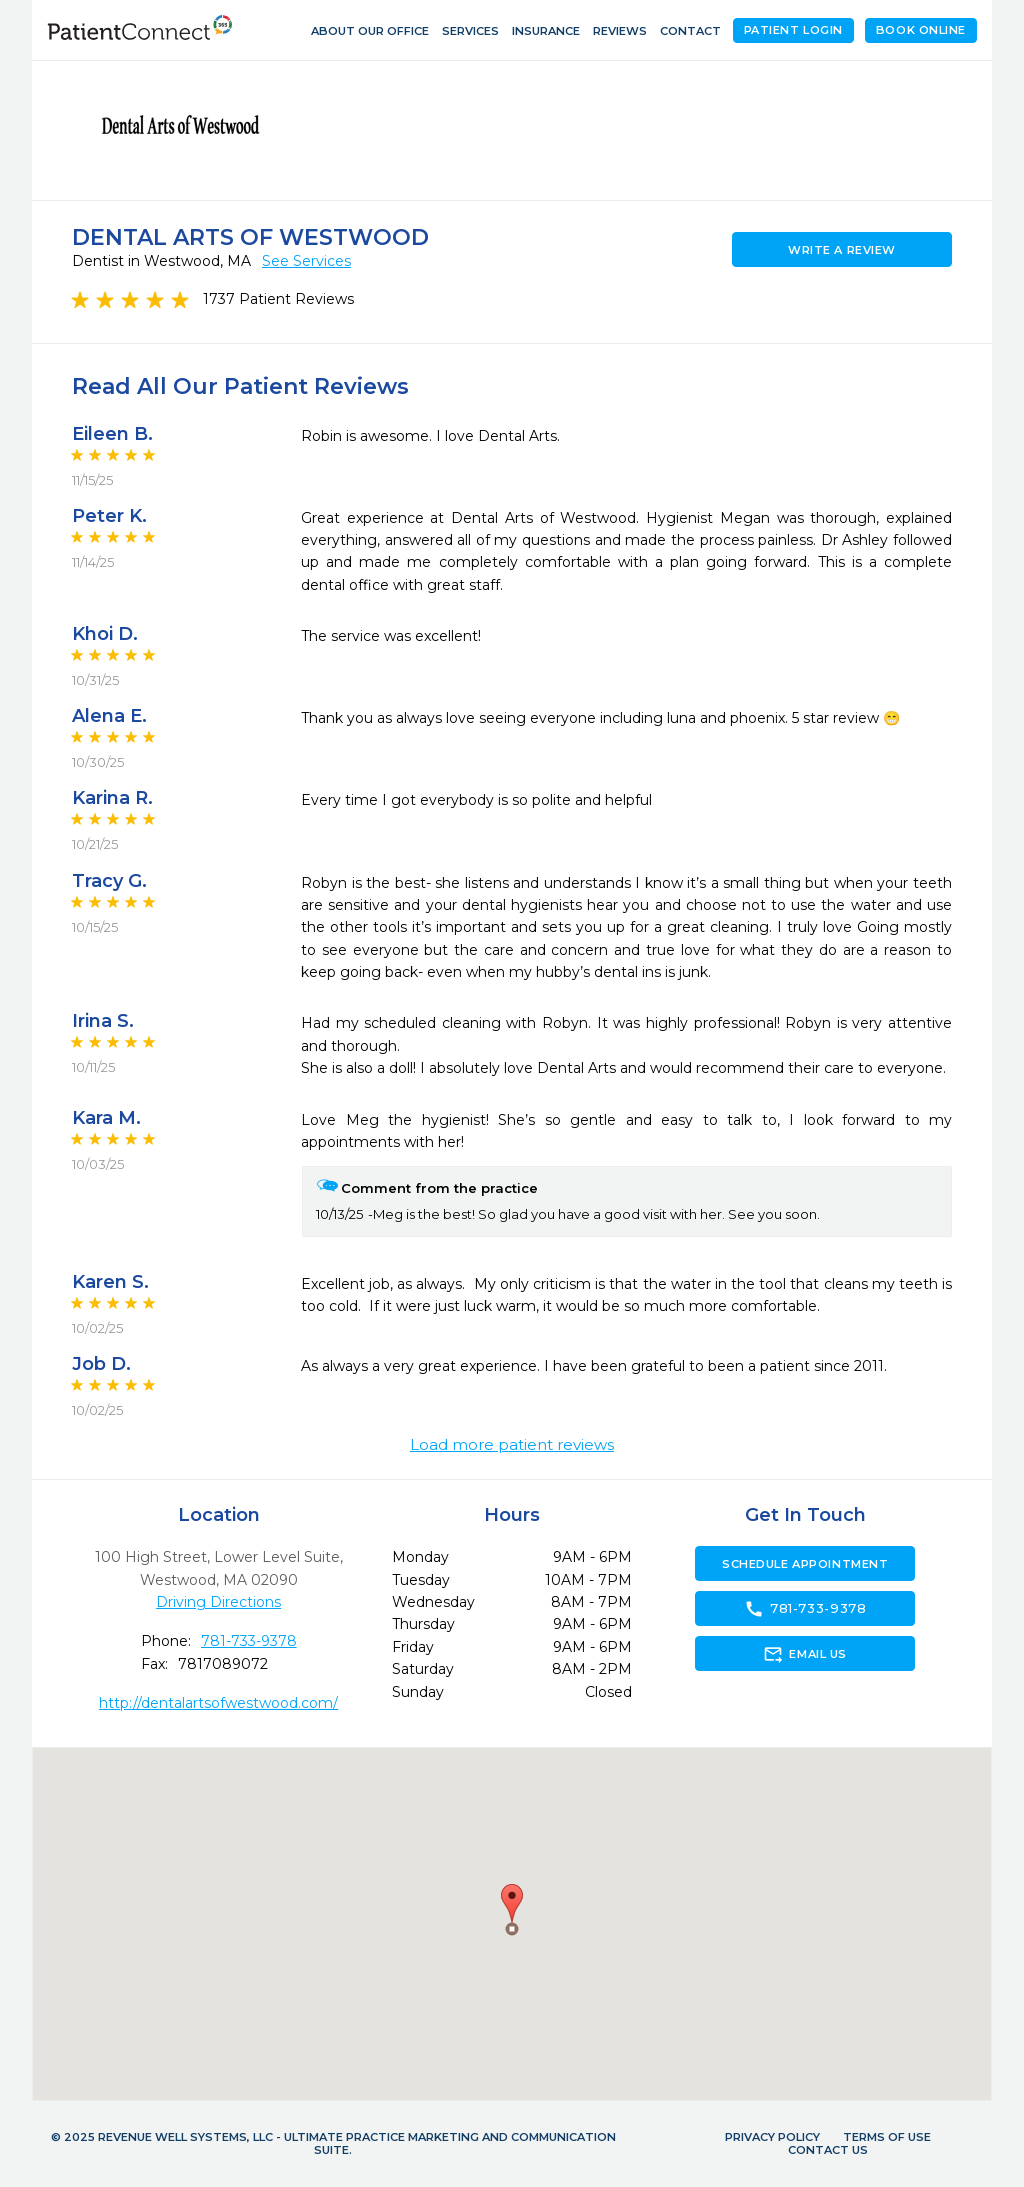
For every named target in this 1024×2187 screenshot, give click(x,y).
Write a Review (842, 250)
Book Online (921, 30)
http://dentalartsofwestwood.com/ (218, 1703)
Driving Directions (218, 1602)
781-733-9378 (249, 1641)
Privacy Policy (772, 2137)
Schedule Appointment (805, 1564)
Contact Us (828, 2150)
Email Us (804, 1654)
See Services (306, 261)
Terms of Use (887, 2137)
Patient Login (793, 30)
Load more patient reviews (512, 1445)
